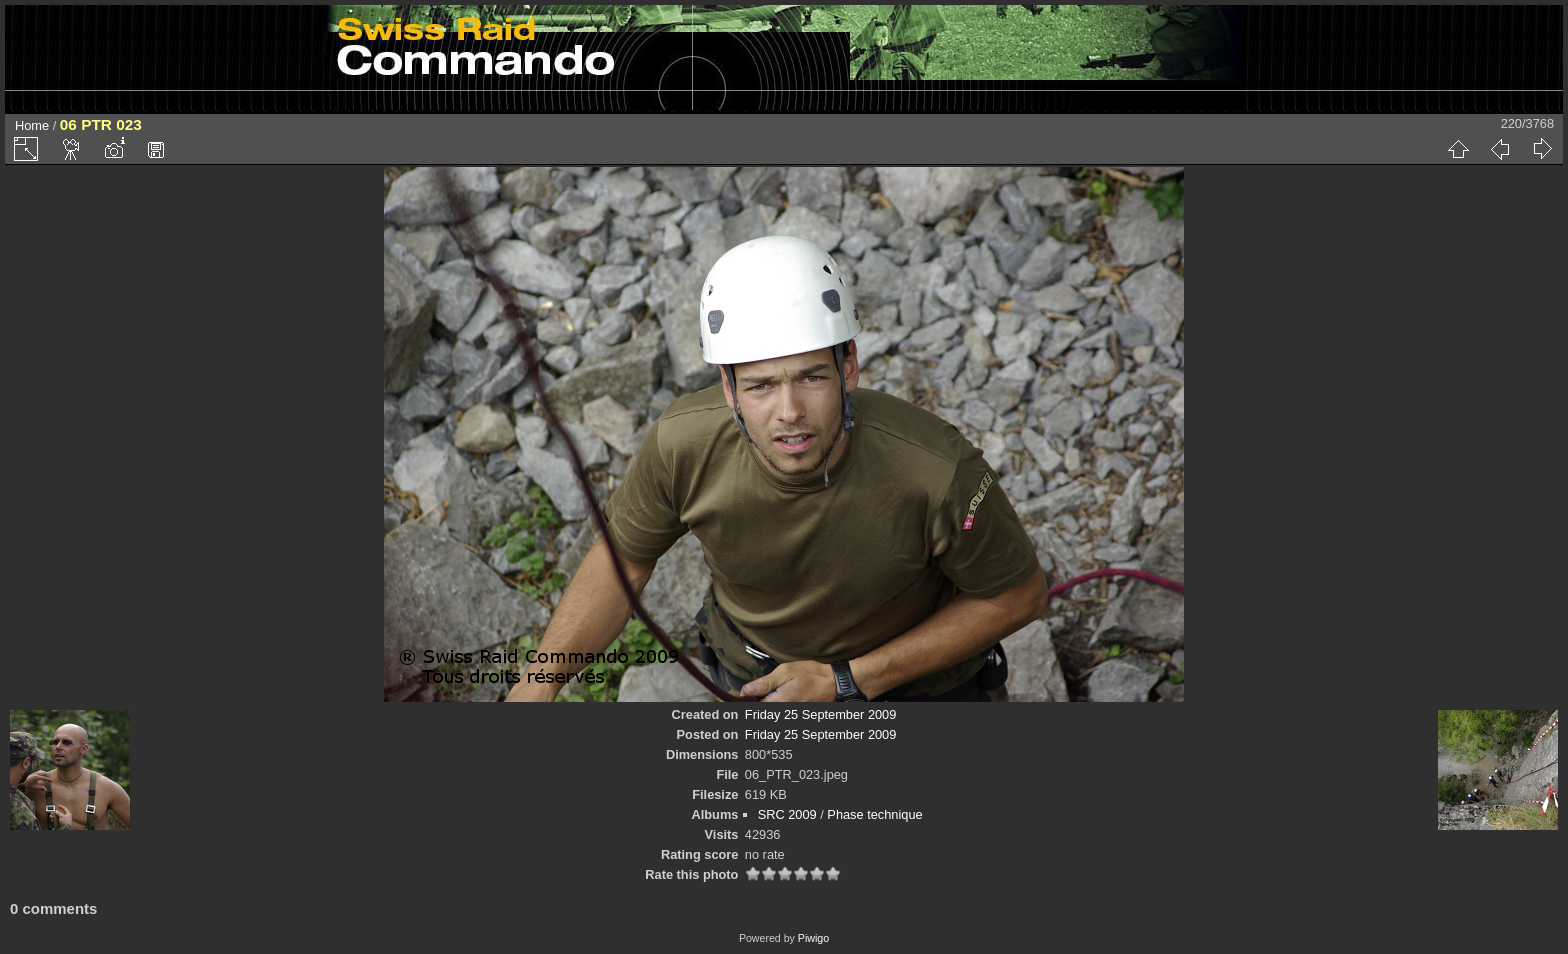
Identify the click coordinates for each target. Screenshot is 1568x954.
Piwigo (813, 938)
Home (32, 125)
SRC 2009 (787, 814)
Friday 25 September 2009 (821, 714)
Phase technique (874, 814)
